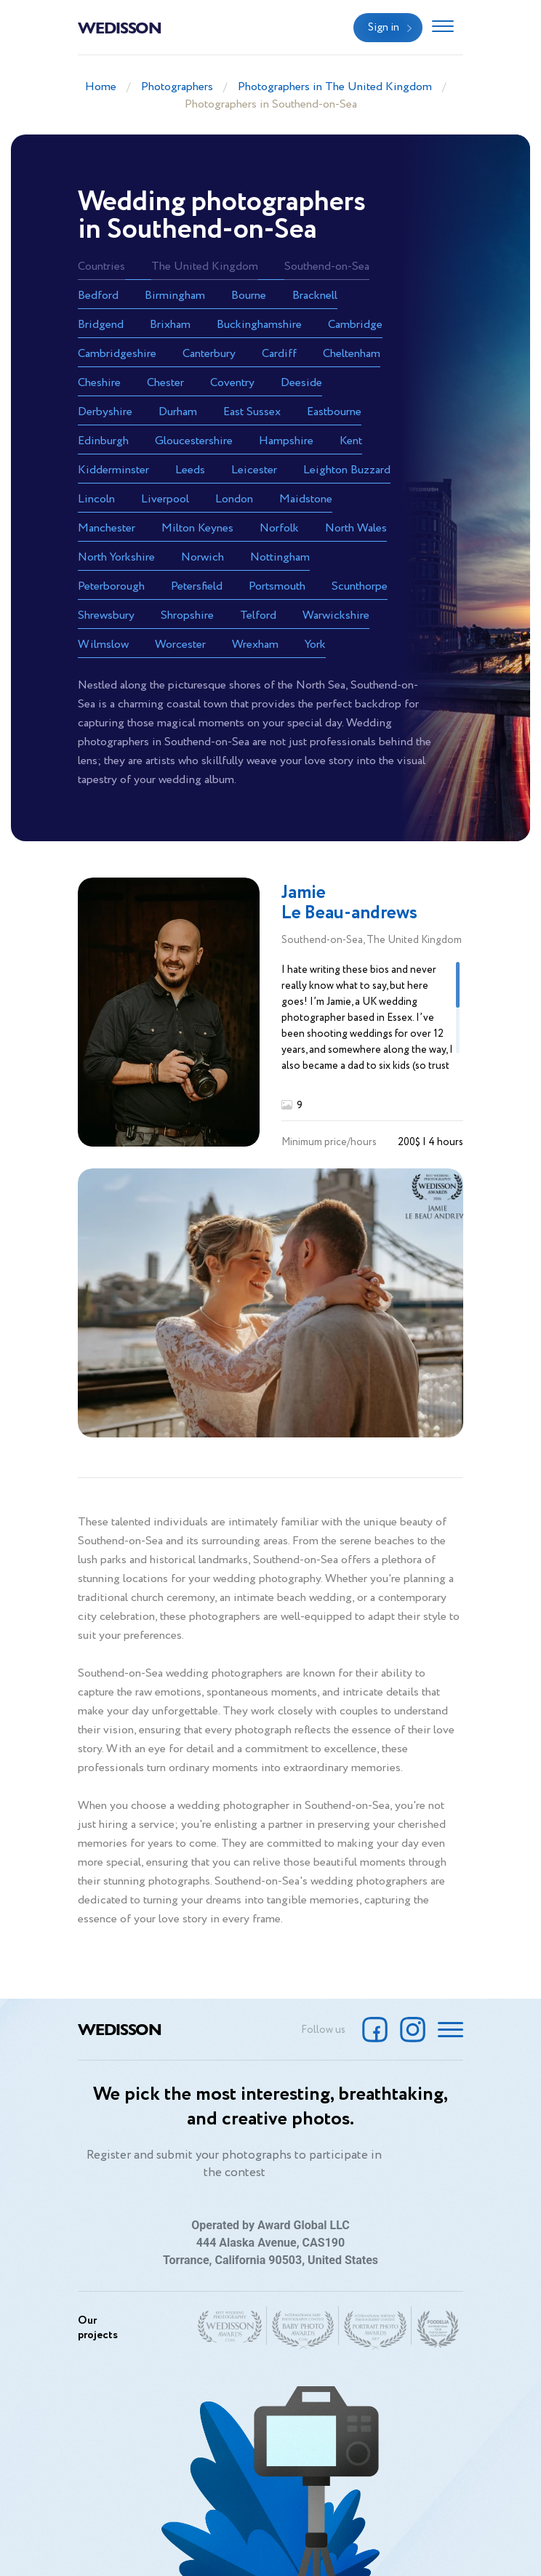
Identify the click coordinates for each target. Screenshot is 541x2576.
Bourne (248, 295)
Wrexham (255, 644)
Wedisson (119, 27)
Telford (258, 615)
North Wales (356, 528)
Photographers (177, 87)
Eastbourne (334, 412)
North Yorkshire (116, 557)
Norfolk (279, 528)
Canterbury (209, 353)
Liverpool (165, 499)
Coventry (232, 382)
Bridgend (101, 324)
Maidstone (305, 499)
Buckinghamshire (259, 324)
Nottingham (280, 557)
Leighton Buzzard (346, 470)
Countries (101, 266)
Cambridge (355, 324)
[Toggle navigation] (442, 27)
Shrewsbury (106, 615)
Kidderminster (113, 470)
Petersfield (197, 586)
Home (100, 87)
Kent (351, 441)
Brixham (170, 324)
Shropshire (187, 615)
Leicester (254, 470)
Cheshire (99, 382)
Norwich (202, 557)
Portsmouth (277, 586)
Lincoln (96, 499)
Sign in (383, 28)
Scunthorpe (360, 586)
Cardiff (279, 353)
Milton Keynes (197, 528)
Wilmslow (103, 644)
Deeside (301, 382)
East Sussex (252, 412)
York (315, 644)
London (234, 499)
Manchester (106, 528)
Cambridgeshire (117, 353)
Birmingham (175, 295)
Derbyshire (105, 412)
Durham (178, 412)
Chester (165, 382)
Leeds (190, 470)
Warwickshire (335, 615)
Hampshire (286, 441)
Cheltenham (351, 353)
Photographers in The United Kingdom (335, 87)
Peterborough (111, 586)
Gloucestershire (194, 441)
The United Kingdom (204, 266)
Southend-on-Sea (326, 266)
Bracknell (314, 295)
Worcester (180, 644)
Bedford (98, 295)
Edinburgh (103, 441)
